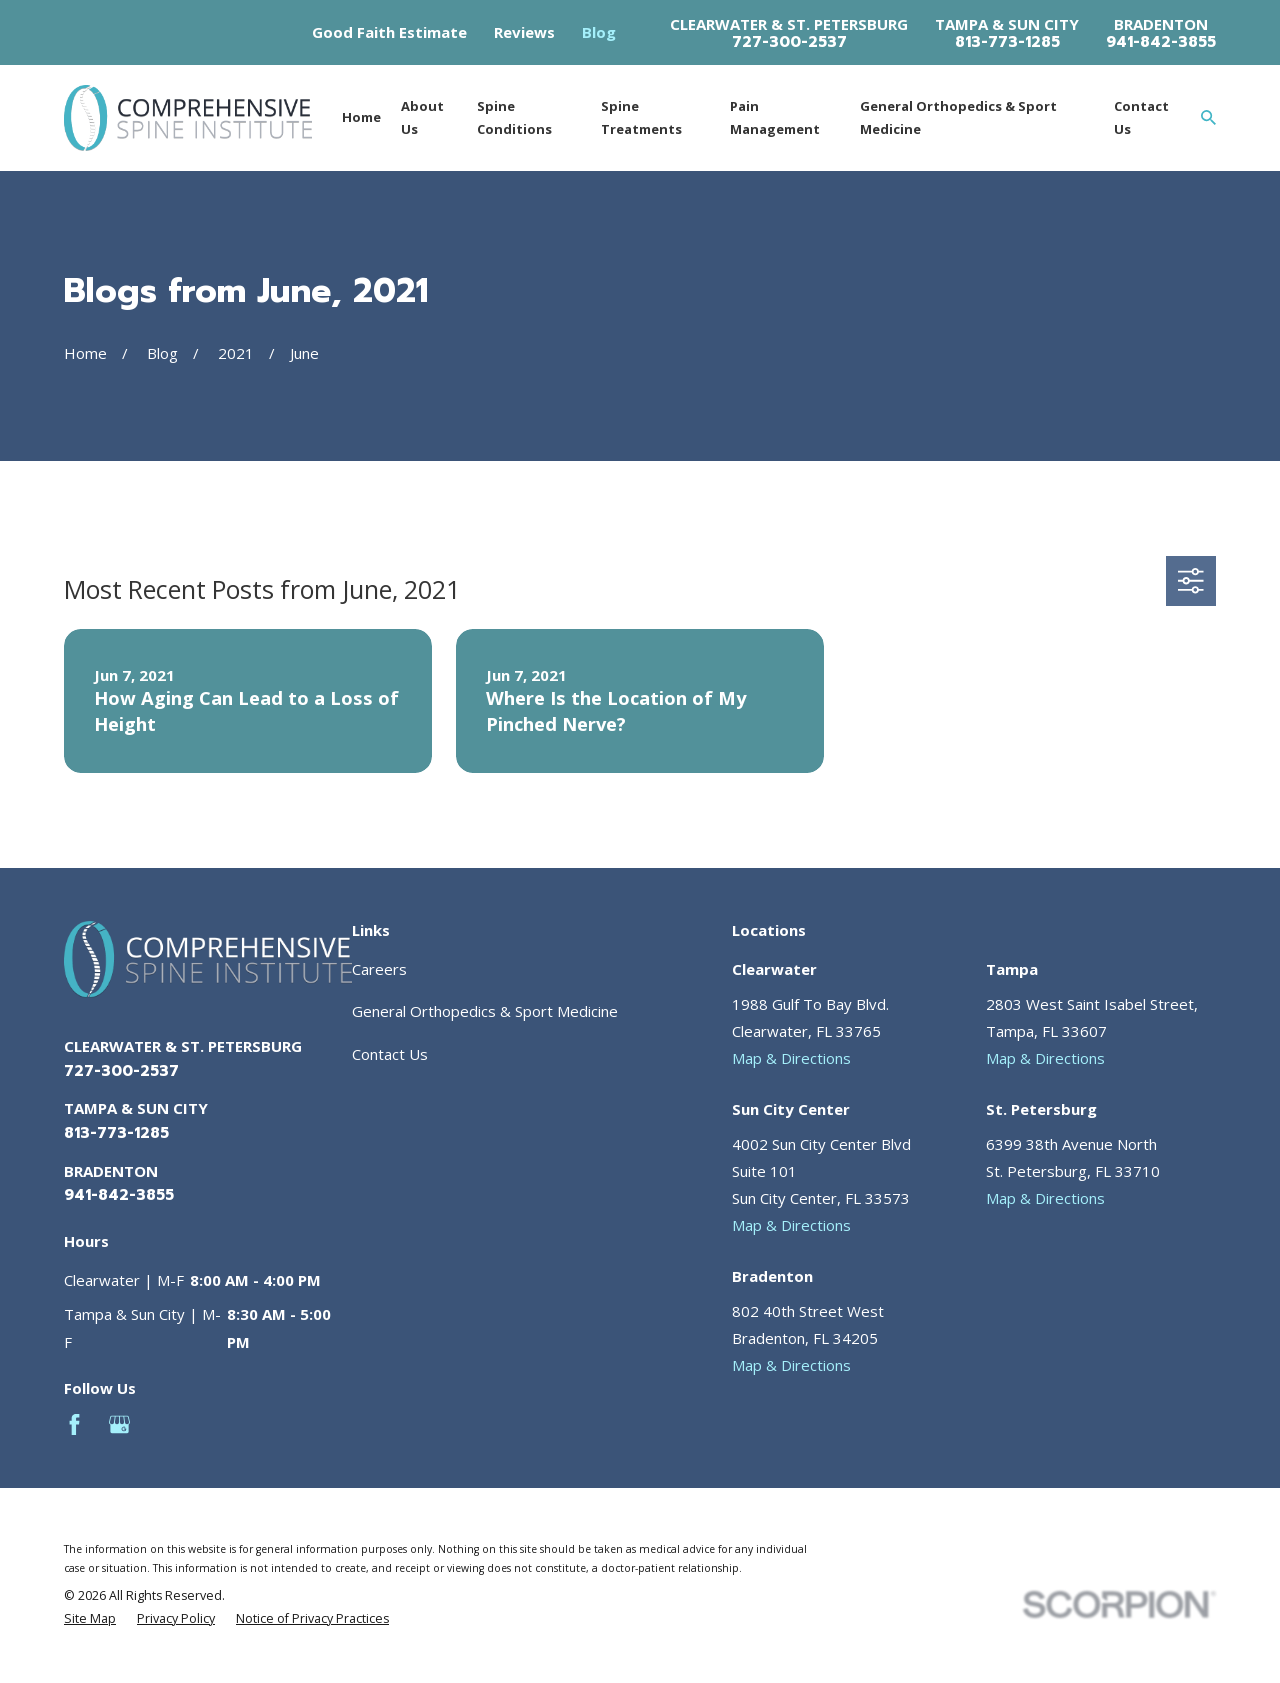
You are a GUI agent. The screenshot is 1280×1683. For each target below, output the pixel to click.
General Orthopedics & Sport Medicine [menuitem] (958, 117)
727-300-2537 (789, 42)
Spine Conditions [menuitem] (514, 117)
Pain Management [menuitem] (775, 117)
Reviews (524, 32)
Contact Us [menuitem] (1141, 117)
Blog (599, 32)
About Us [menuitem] (422, 117)
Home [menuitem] (361, 117)
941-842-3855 (1161, 42)
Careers (379, 969)
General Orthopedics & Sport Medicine (485, 1011)
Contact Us (390, 1054)
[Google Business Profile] (119, 1424)
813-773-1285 (1007, 42)
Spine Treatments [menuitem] (641, 117)
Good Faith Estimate (389, 32)
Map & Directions (791, 1058)
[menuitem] (90, 1619)
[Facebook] (74, 1424)
